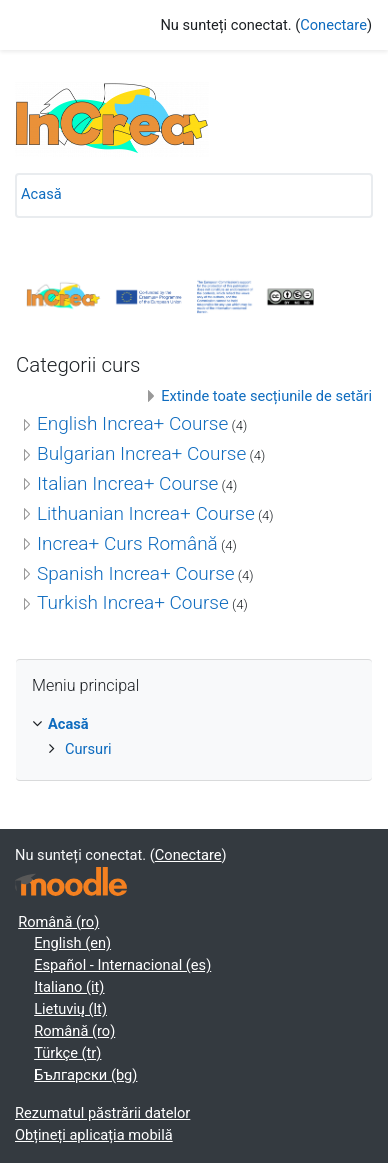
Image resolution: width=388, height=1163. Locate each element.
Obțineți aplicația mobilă (94, 1135)
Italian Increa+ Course (127, 483)
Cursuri (88, 749)
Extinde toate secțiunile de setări (266, 396)
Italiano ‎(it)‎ (69, 987)
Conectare (333, 25)
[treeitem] (194, 737)
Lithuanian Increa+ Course (146, 513)
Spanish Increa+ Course (136, 573)
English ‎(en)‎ (72, 943)
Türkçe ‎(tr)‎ (67, 1053)
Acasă (41, 194)
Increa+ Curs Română (127, 543)
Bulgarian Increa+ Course (141, 453)
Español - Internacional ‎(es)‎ (122, 965)
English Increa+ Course (132, 423)
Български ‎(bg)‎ (85, 1075)
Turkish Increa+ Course (133, 602)
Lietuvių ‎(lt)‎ (70, 1009)
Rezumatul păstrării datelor (102, 1113)
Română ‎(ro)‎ (58, 922)
